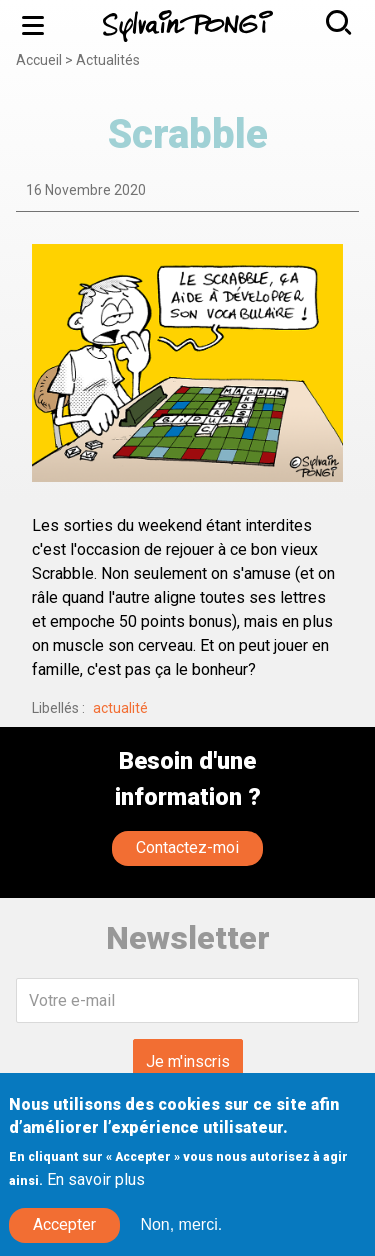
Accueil (39, 60)
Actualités (108, 60)
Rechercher (346, 22)
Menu (41, 25)
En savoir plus (96, 1195)
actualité (120, 708)
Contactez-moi (187, 847)
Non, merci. (181, 1240)
